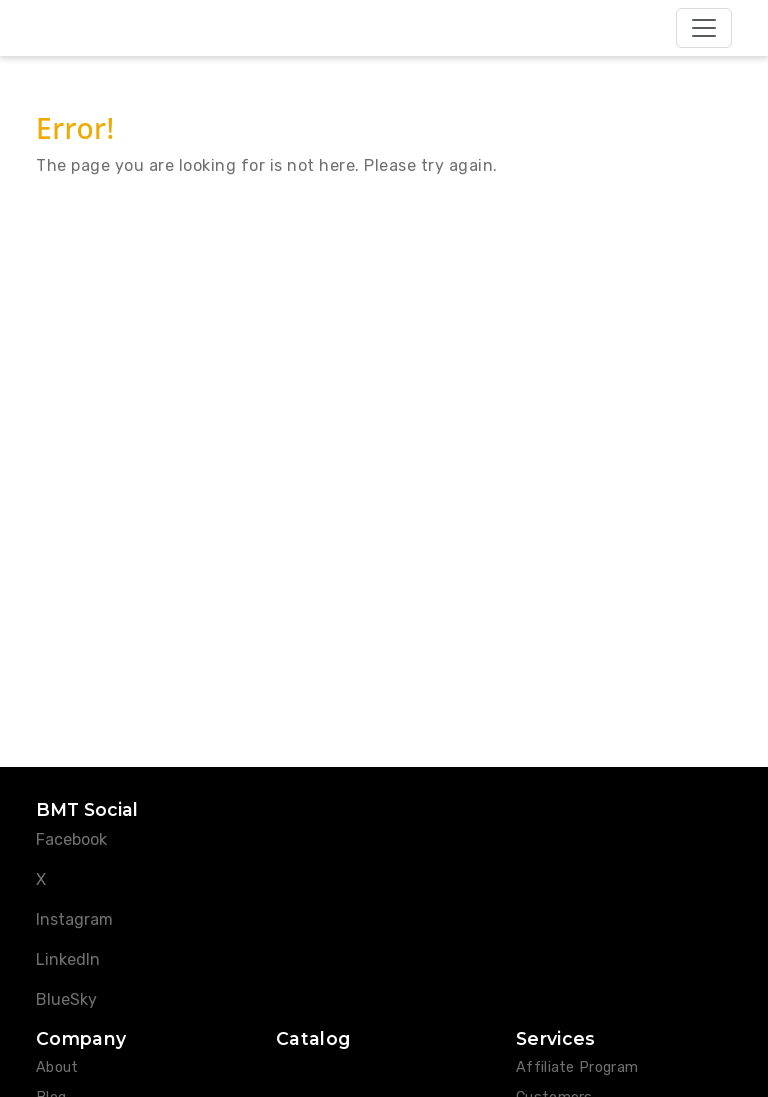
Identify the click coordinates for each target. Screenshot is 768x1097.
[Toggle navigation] (704, 28)
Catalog (313, 1038)
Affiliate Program (577, 1067)
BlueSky (66, 999)
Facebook (71, 839)
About (57, 1067)
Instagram (74, 919)
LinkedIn (68, 959)
